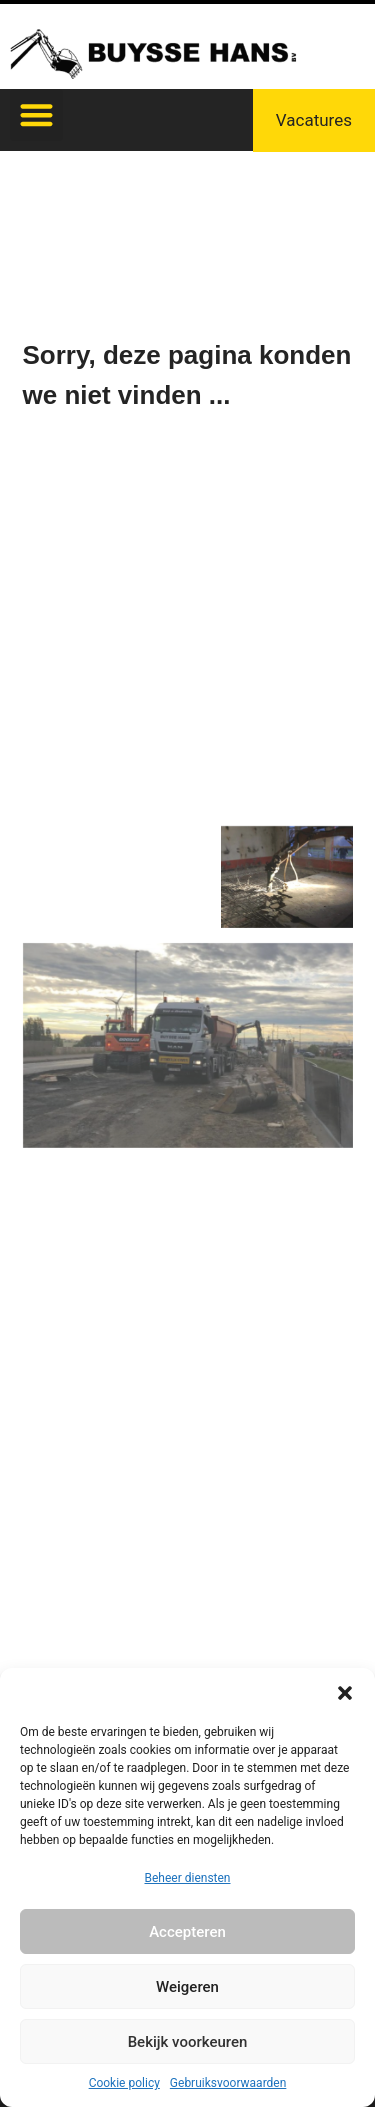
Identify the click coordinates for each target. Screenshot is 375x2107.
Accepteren (187, 1932)
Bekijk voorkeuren (188, 2042)
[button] (345, 1693)
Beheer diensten (187, 1878)
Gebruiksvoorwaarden (228, 2083)
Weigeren (187, 1987)
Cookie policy (124, 2083)
